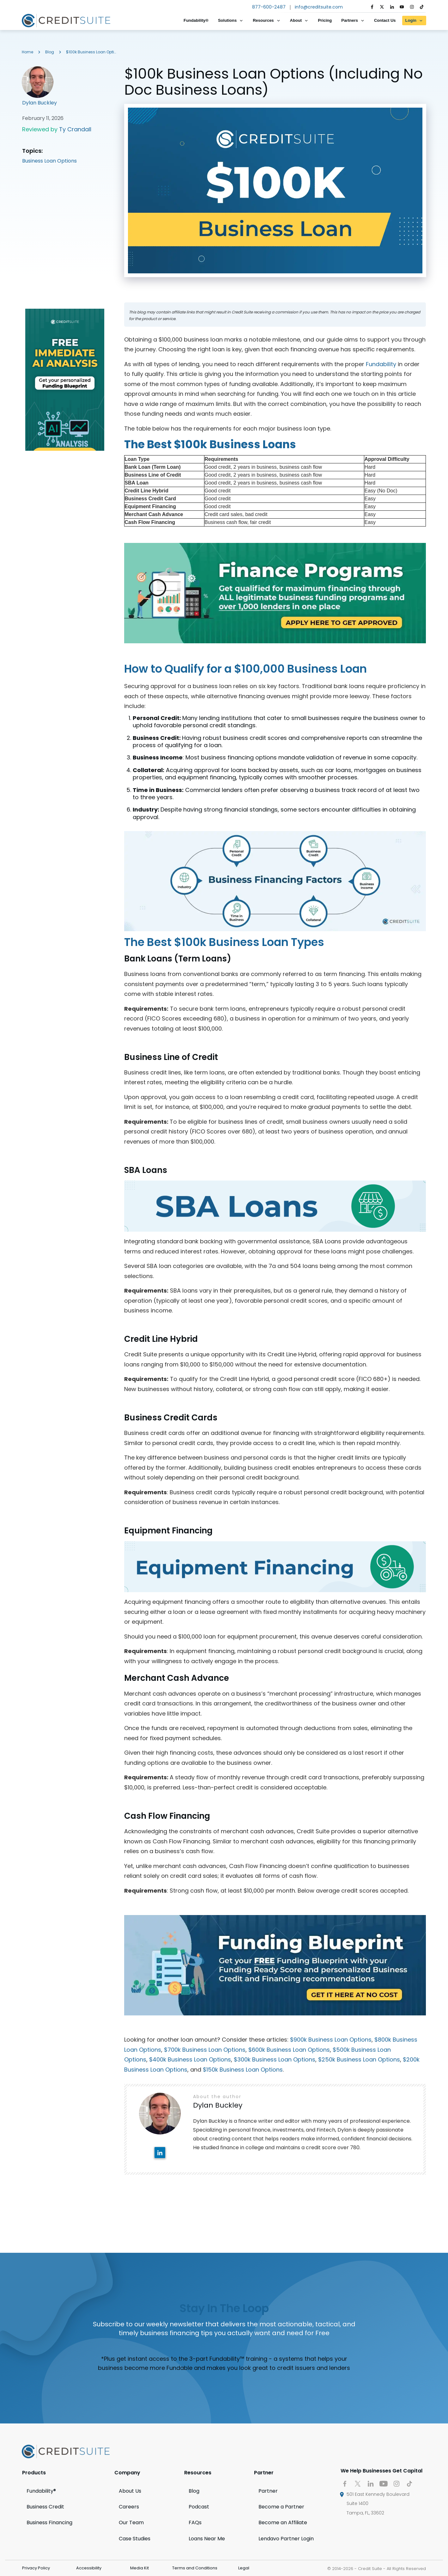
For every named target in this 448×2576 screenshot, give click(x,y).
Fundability (381, 364)
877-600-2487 (269, 7)
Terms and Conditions (194, 2568)
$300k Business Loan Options (274, 2059)
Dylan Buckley (39, 102)
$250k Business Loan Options (359, 2059)
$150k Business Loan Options (243, 2069)
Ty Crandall (75, 129)
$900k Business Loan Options (331, 2040)
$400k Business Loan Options (190, 2059)
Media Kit (139, 2568)
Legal (243, 2568)
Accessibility (88, 2568)
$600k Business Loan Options (289, 2050)
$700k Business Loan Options (204, 2050)
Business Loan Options (49, 160)
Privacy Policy (36, 2568)
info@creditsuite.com (319, 7)
